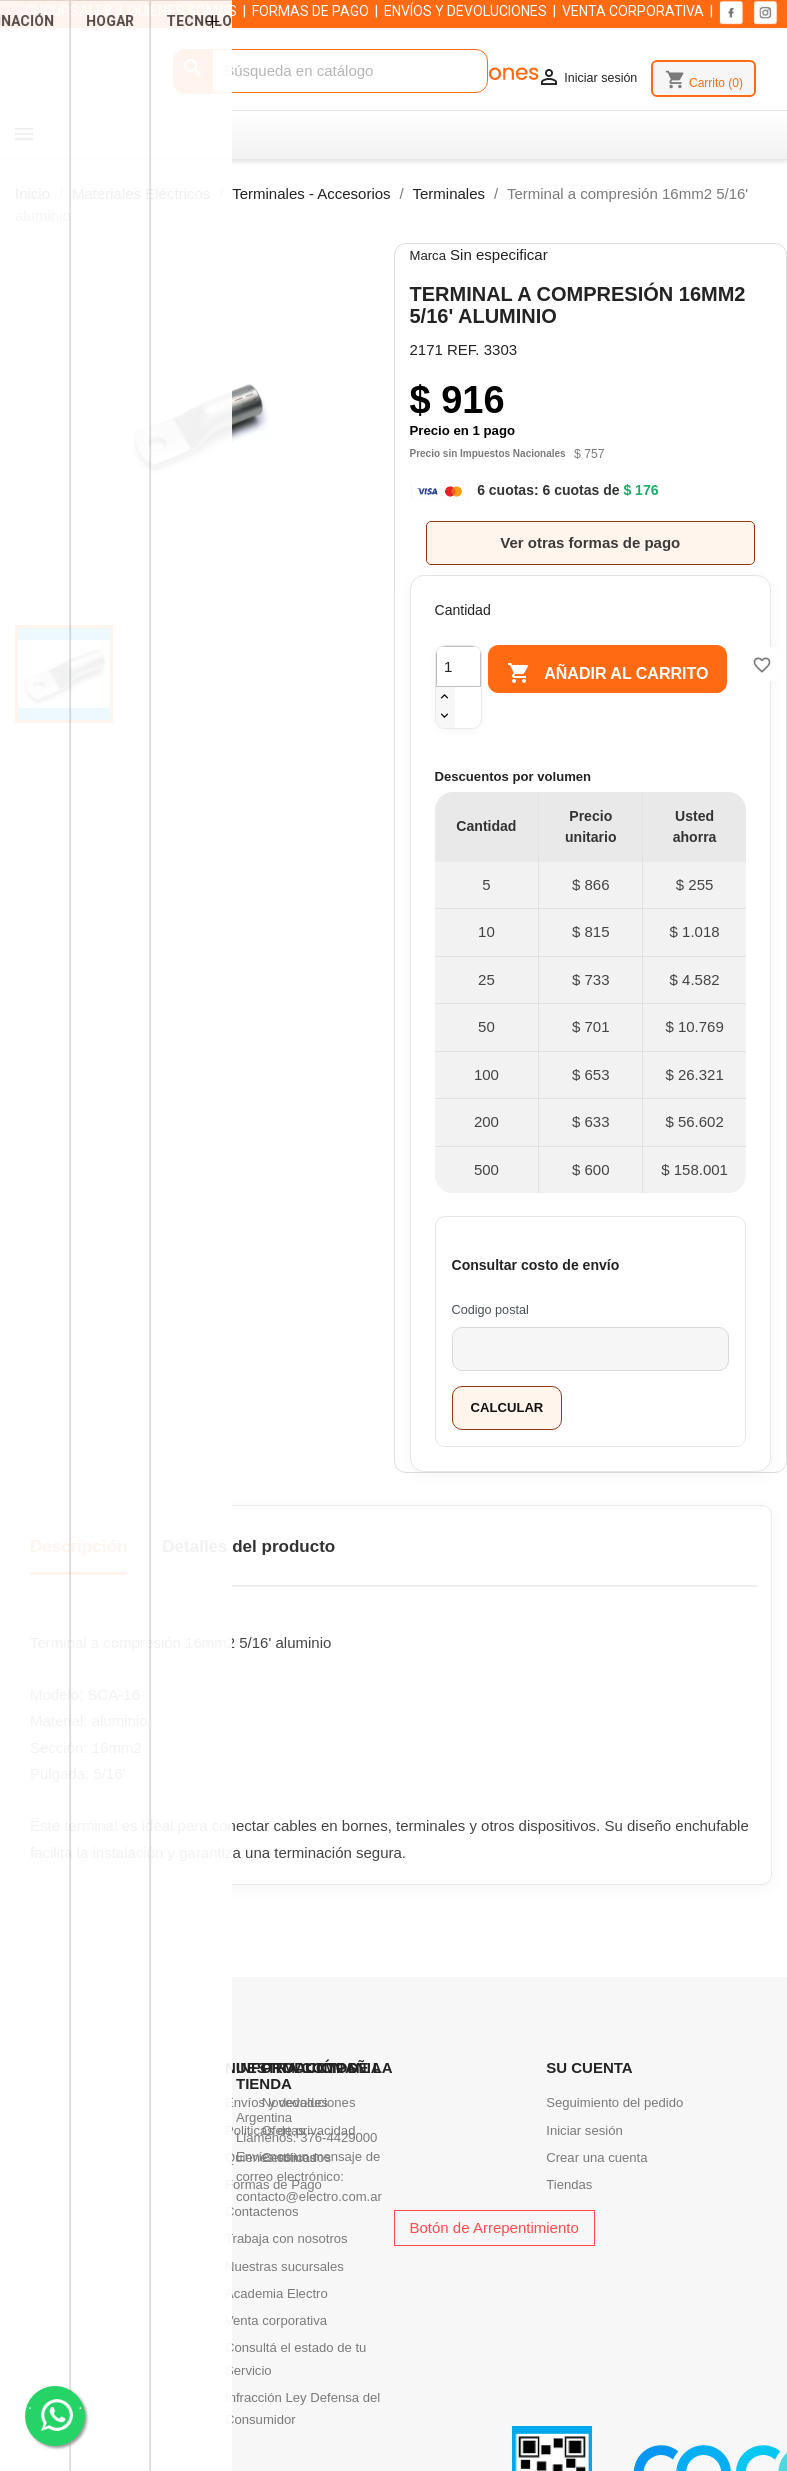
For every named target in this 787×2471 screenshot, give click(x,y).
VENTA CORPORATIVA (633, 11)
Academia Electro (276, 2293)
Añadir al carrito (617, 674)
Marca (428, 255)
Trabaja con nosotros (286, 2238)
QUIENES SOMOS (182, 11)
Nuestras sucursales (284, 2266)
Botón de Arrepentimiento (494, 2227)
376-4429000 (338, 2137)
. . (55, 2414)
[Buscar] (330, 71)
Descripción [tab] (78, 1546)
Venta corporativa (276, 2320)
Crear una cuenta (596, 2157)
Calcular (507, 1407)
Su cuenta (589, 2067)
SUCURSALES (69, 11)
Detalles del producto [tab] (248, 1546)
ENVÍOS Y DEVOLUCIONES (465, 11)
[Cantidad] (458, 666)
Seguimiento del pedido (614, 2102)
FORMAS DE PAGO (310, 11)
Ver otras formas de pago (590, 542)
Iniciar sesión (584, 2130)
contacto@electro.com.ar (309, 2196)
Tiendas (569, 2184)
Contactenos (262, 2211)
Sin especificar (499, 254)
